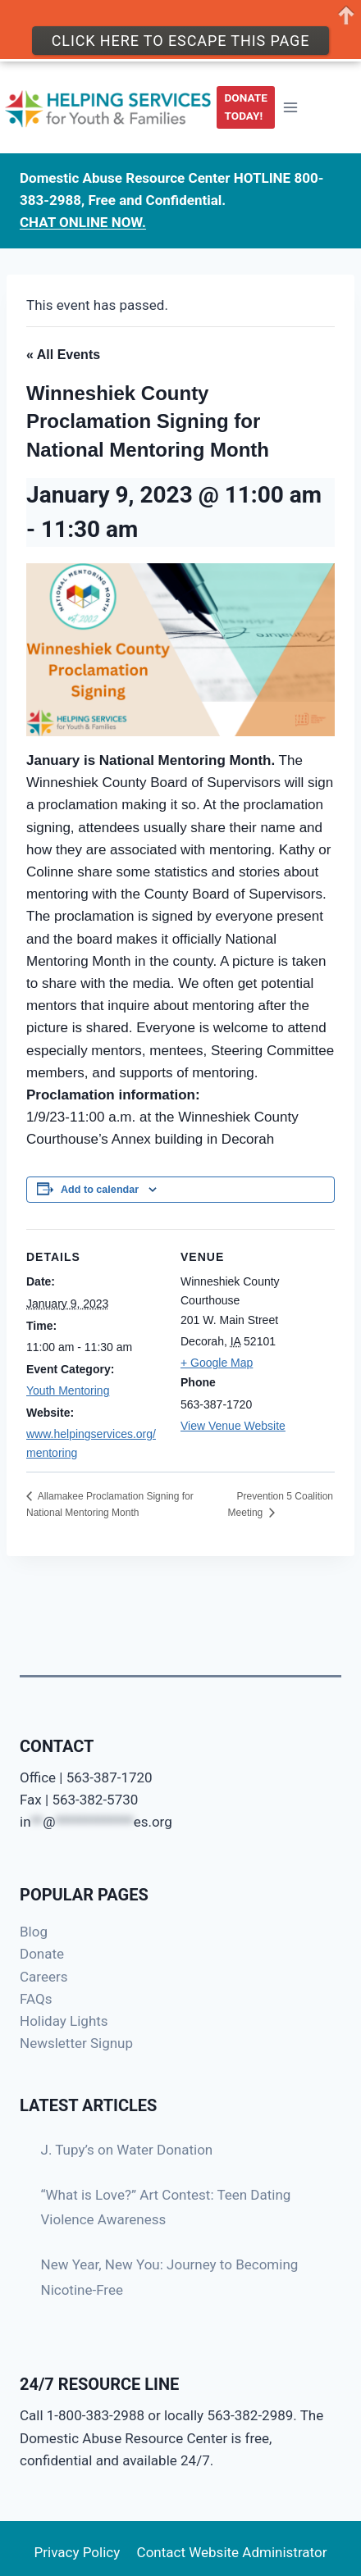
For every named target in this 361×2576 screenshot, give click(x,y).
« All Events (63, 355)
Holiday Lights (64, 2021)
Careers (43, 1976)
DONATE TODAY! (246, 106)
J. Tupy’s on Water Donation (127, 2149)
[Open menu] (290, 107)
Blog (34, 1931)
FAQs (36, 1999)
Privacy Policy (77, 2552)
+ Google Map (216, 1362)
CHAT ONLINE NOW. (83, 222)
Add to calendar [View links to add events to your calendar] (100, 1189)
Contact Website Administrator (232, 2552)
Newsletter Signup (76, 2043)
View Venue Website (233, 1425)
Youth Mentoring (67, 1390)
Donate (42, 1954)
